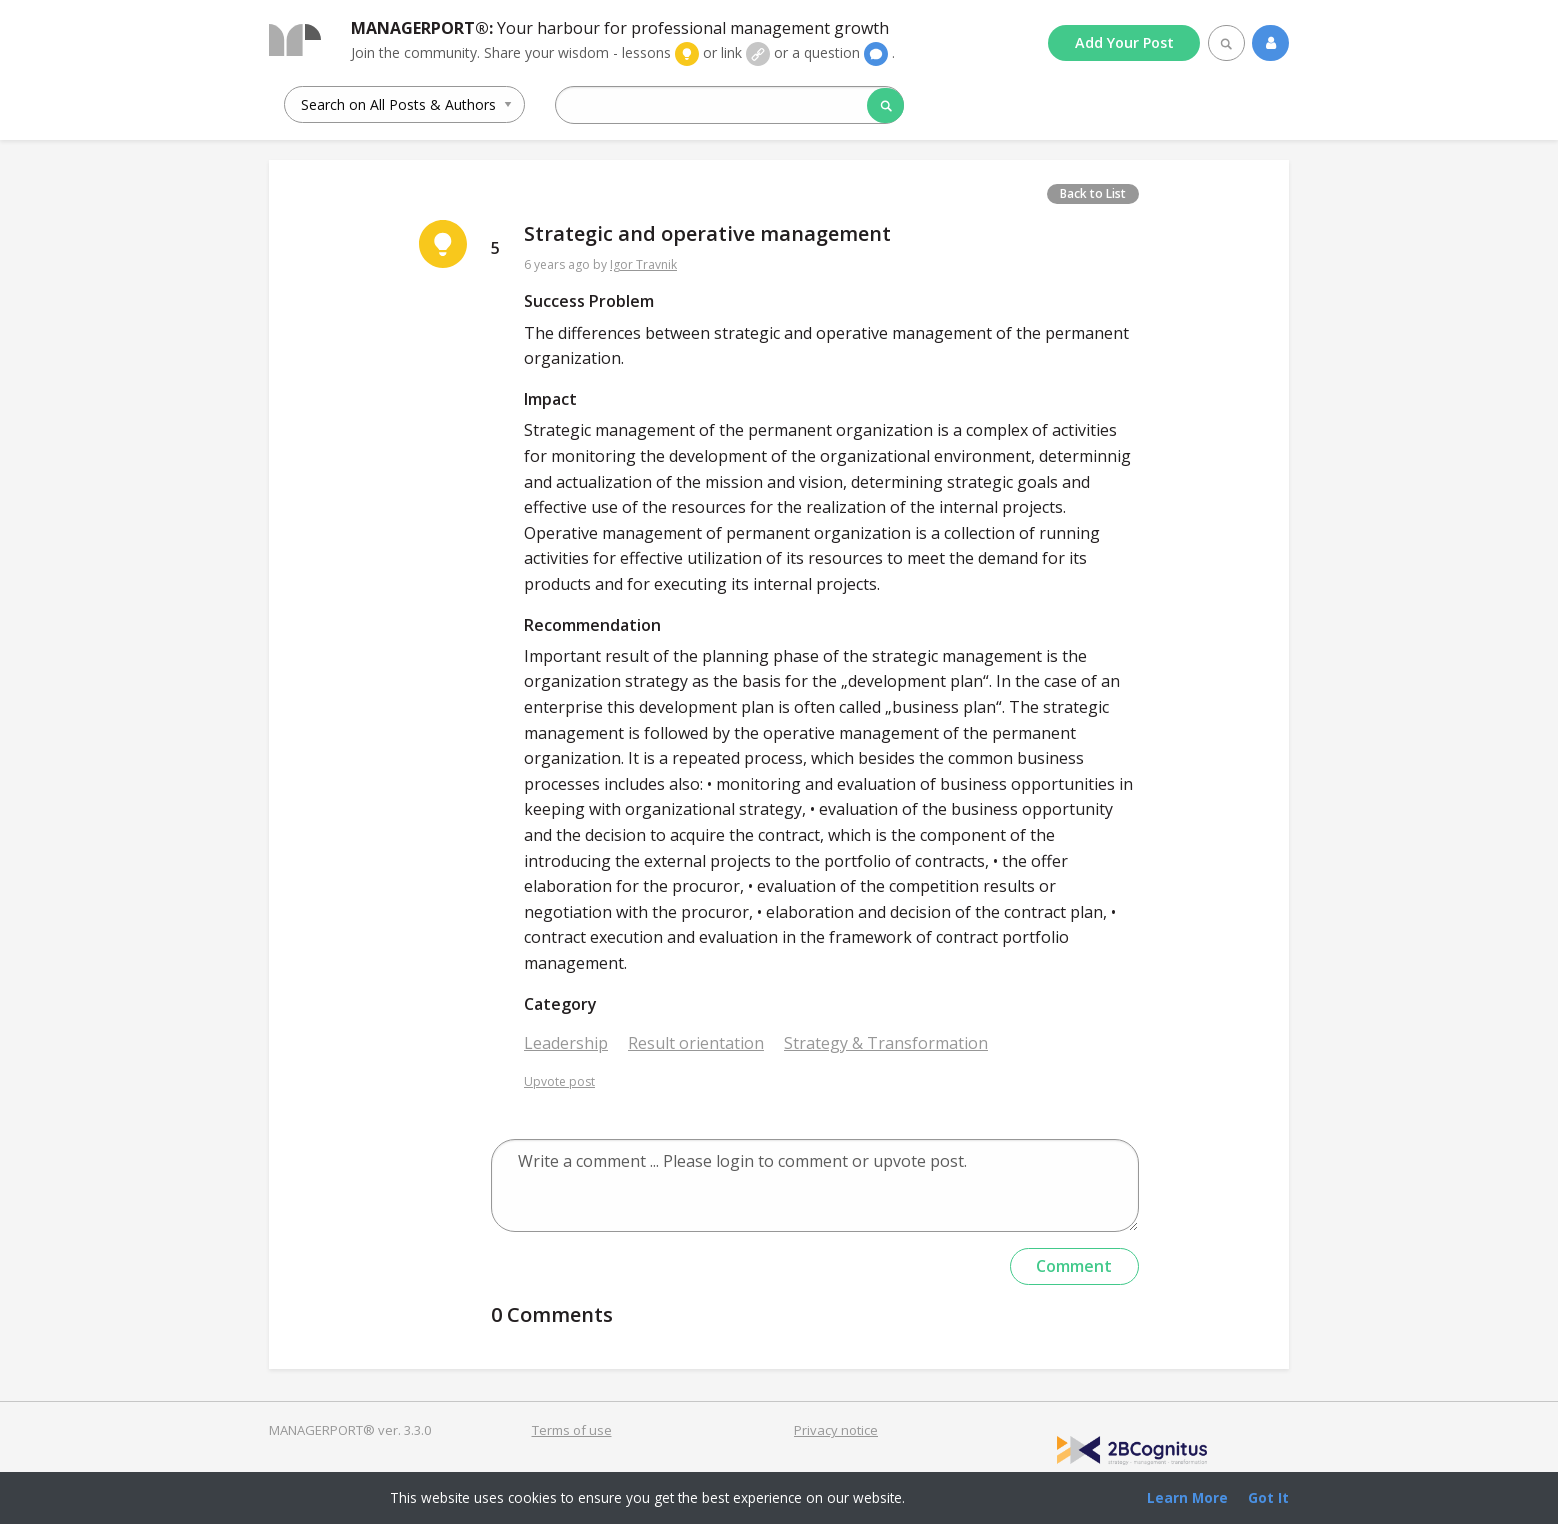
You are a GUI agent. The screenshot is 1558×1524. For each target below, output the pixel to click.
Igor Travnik (643, 264)
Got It (1268, 1497)
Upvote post (559, 1081)
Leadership (566, 1043)
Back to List (1093, 193)
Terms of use (572, 1430)
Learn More (1187, 1497)
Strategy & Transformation (886, 1043)
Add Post (1124, 42)
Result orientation (696, 1043)
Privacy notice (836, 1430)
